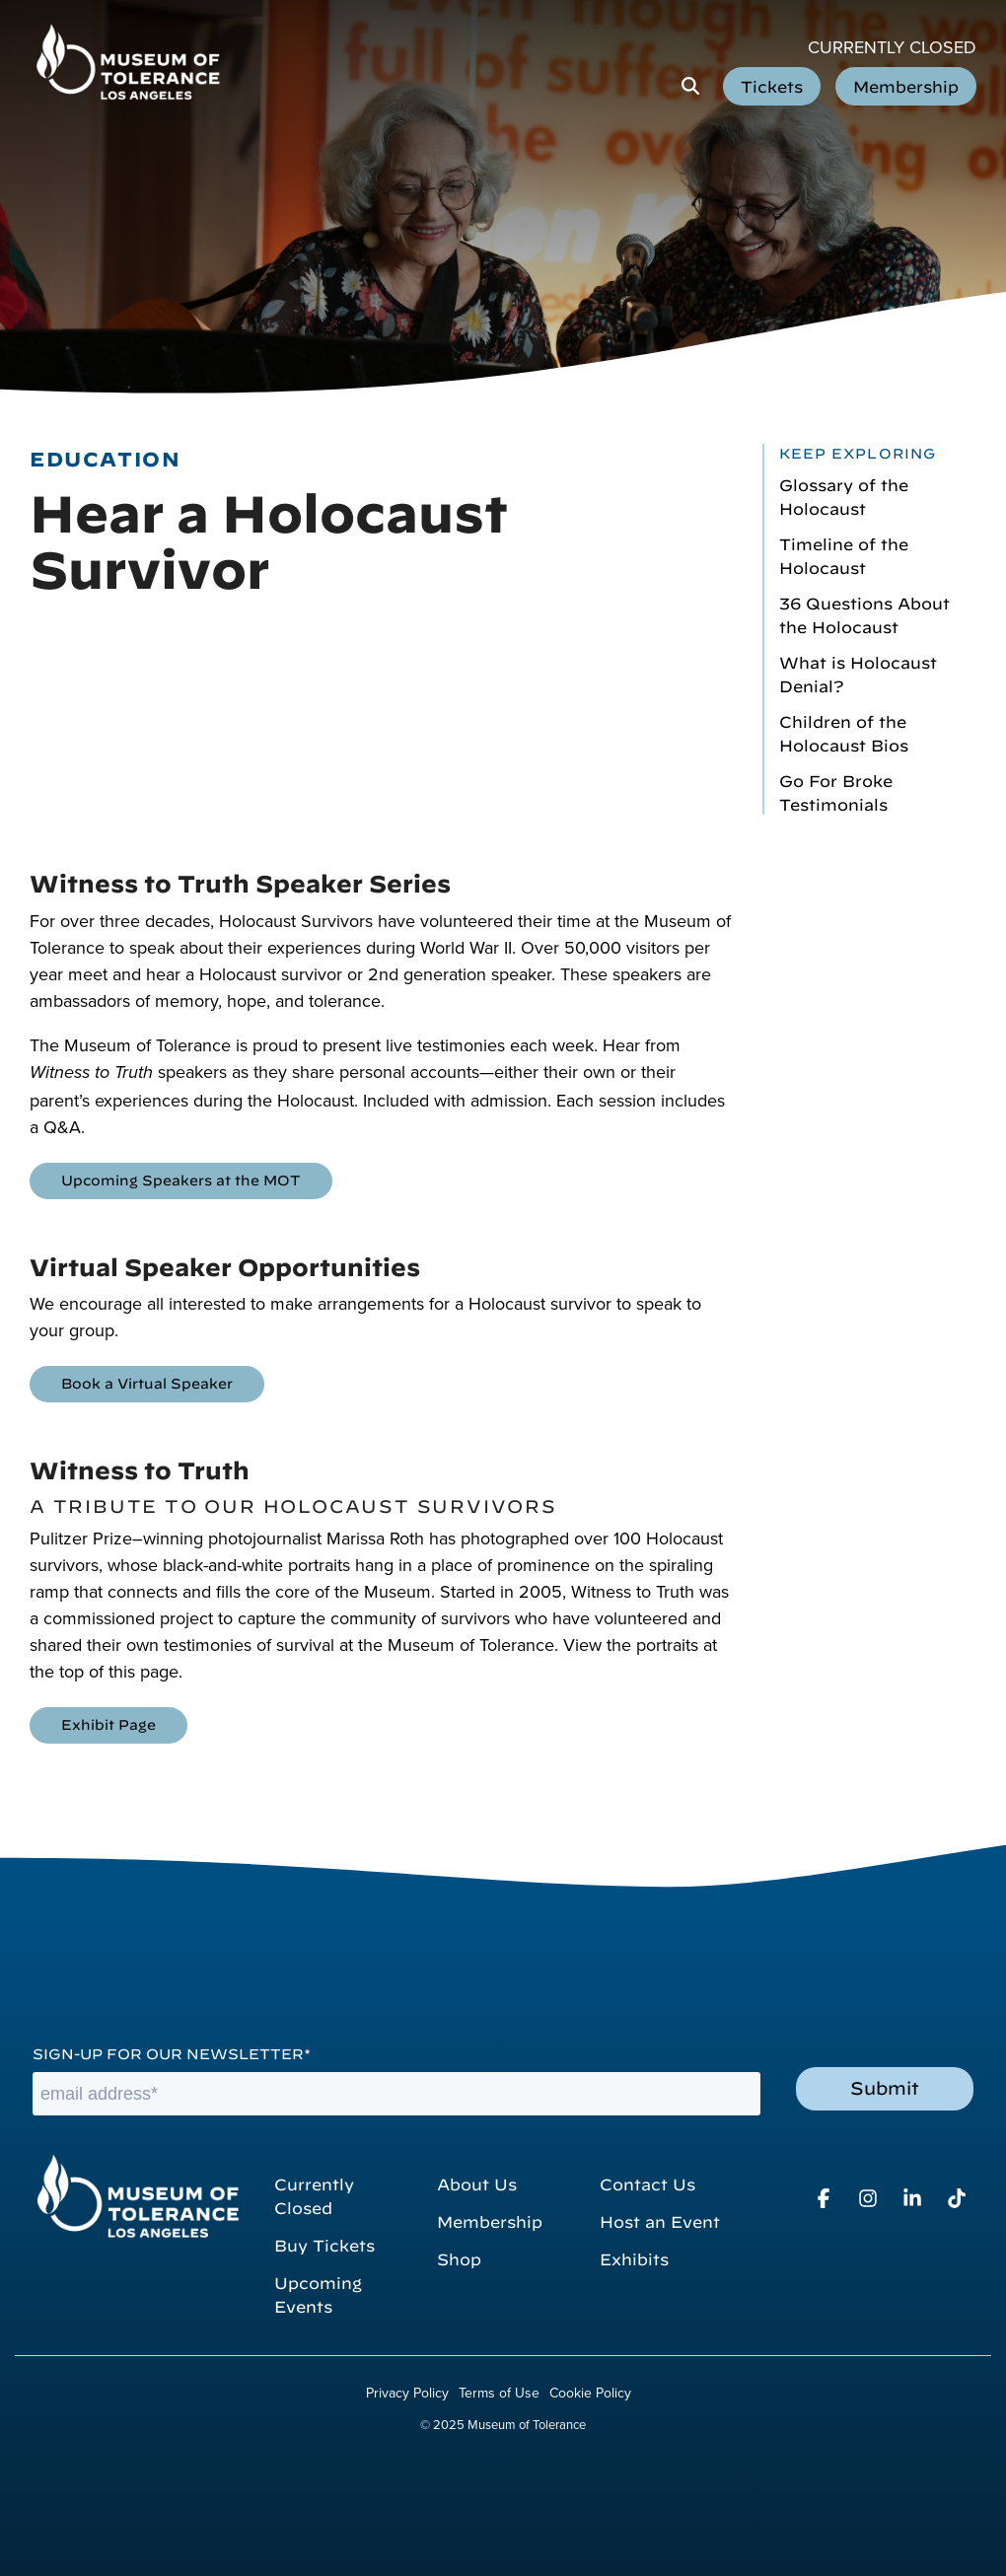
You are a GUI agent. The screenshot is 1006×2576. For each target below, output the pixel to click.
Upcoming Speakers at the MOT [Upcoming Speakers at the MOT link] (181, 1179)
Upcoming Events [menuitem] (320, 2293)
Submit (884, 2086)
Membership (906, 85)
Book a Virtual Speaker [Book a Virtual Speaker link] (147, 1382)
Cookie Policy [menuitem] (590, 2392)
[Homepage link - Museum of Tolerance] (137, 2196)
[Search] (690, 86)
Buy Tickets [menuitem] (324, 2243)
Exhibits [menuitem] (634, 2257)
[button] (826, 2199)
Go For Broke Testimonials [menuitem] (836, 791)
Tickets (772, 85)
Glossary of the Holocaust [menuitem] (843, 495)
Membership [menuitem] (489, 2220)
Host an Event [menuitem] (660, 2220)
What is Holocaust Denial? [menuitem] (858, 672)
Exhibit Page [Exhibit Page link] (108, 1723)
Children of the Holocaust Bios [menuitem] (843, 731)
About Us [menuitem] (477, 2182)
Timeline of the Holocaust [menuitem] (843, 554)
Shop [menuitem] (459, 2257)
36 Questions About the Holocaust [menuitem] (864, 613)
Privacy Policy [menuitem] (407, 2392)
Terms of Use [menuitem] (499, 2392)
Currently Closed (892, 47)
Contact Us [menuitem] (647, 2182)
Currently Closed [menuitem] (316, 2194)
